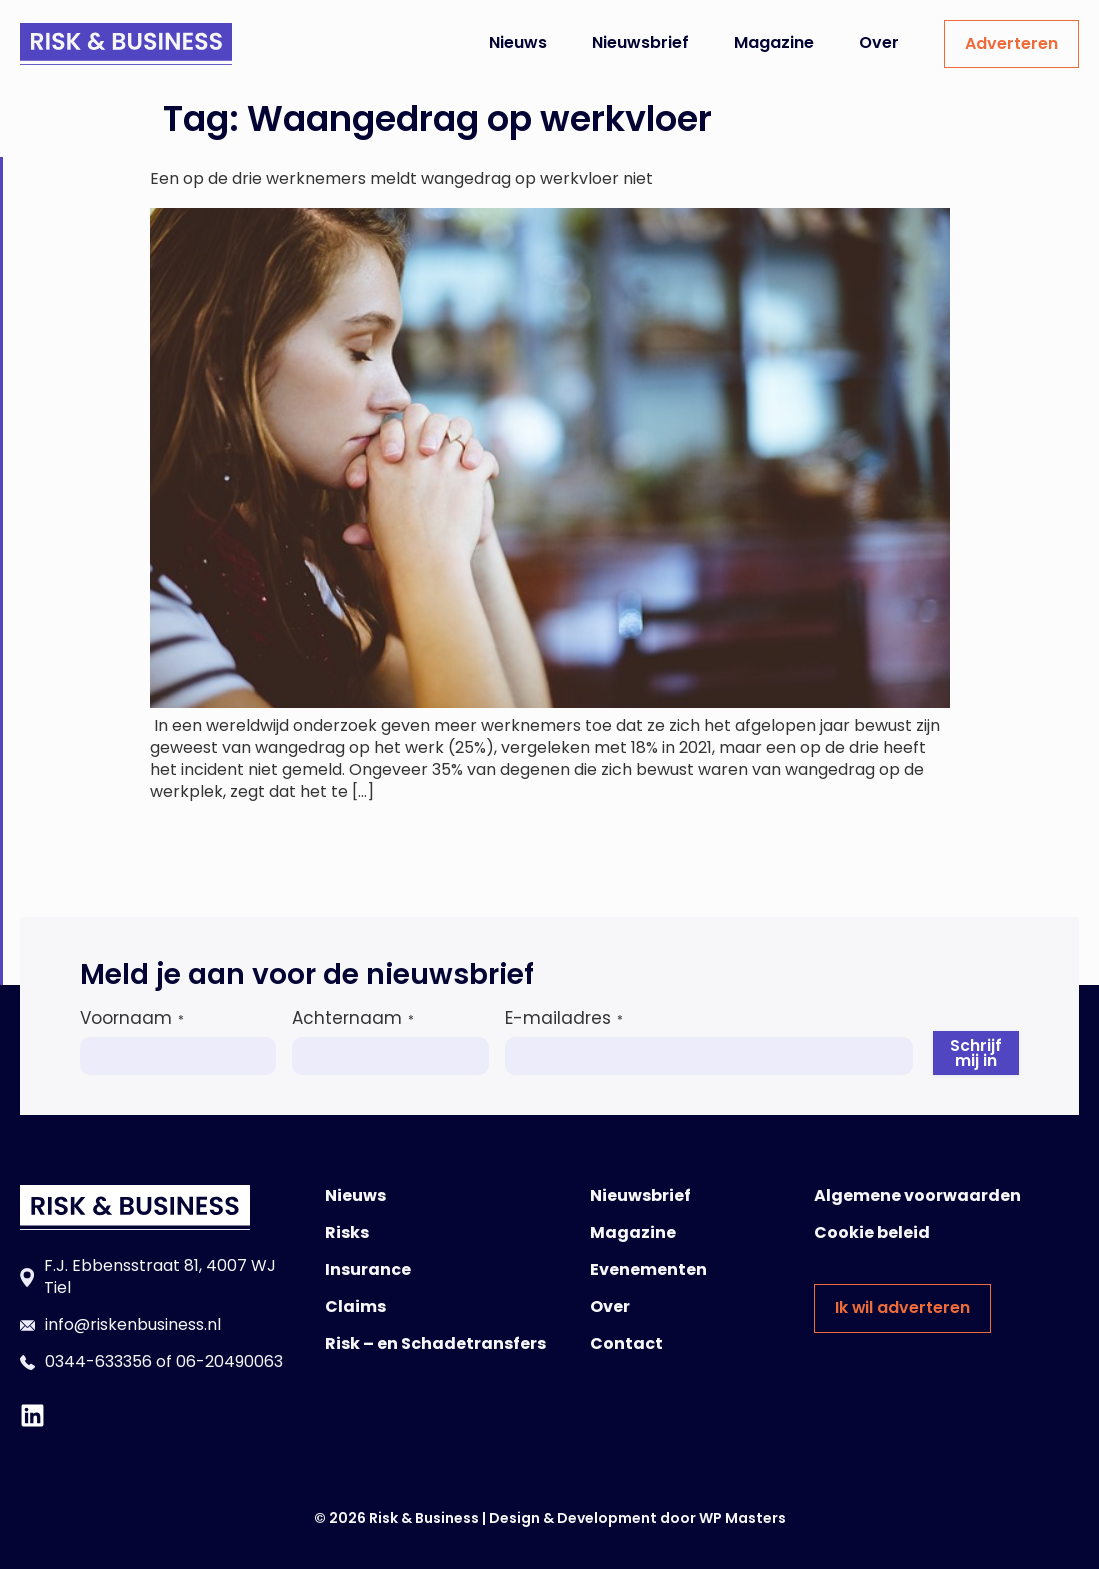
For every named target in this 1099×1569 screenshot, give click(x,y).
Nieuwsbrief (640, 42)
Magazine (774, 42)
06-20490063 (229, 1361)
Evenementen (648, 1269)
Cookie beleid (872, 1232)
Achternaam (353, 1018)
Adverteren (1011, 43)
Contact (626, 1343)
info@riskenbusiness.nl (133, 1324)
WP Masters (742, 1518)
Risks (347, 1232)
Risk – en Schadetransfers (435, 1343)
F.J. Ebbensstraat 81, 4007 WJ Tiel (160, 1276)
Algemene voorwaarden (917, 1195)
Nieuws (518, 42)
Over (879, 42)
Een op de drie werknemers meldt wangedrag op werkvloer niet (401, 178)
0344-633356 (98, 1361)
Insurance (368, 1269)
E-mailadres (564, 1018)
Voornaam (132, 1018)
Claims (355, 1306)
